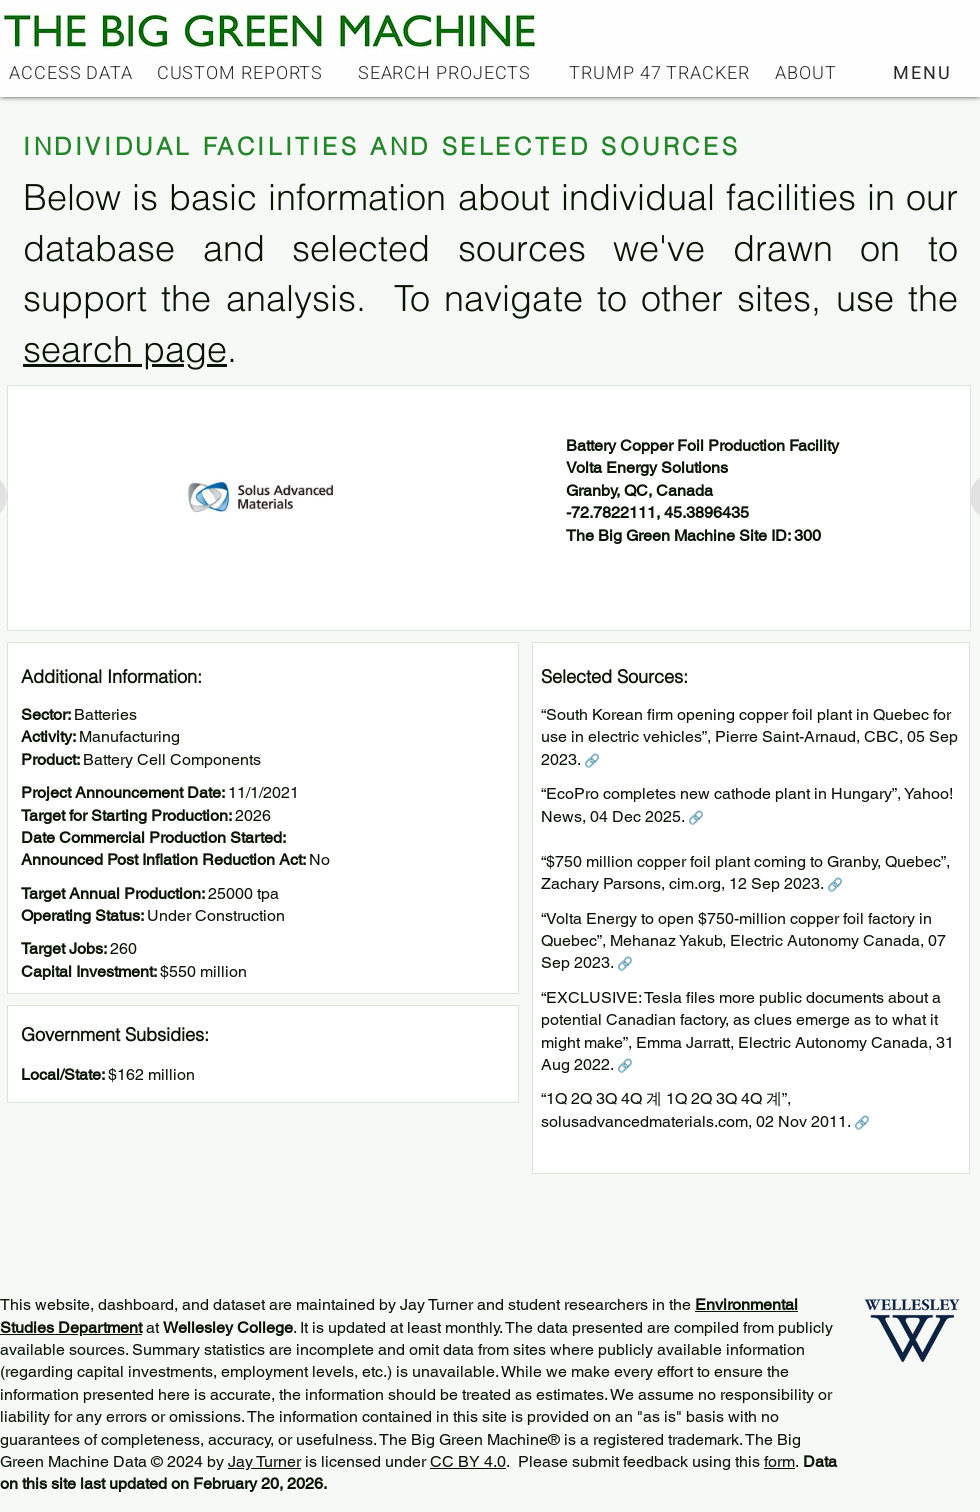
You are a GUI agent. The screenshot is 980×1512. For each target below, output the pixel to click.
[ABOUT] (808, 73)
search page (125, 349)
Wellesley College (228, 1327)
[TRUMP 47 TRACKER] (661, 73)
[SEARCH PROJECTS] (446, 73)
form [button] (779, 1461)
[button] (924, 73)
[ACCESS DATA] (73, 73)
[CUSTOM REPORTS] (242, 73)
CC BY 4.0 (468, 1461)
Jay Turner (264, 1461)
